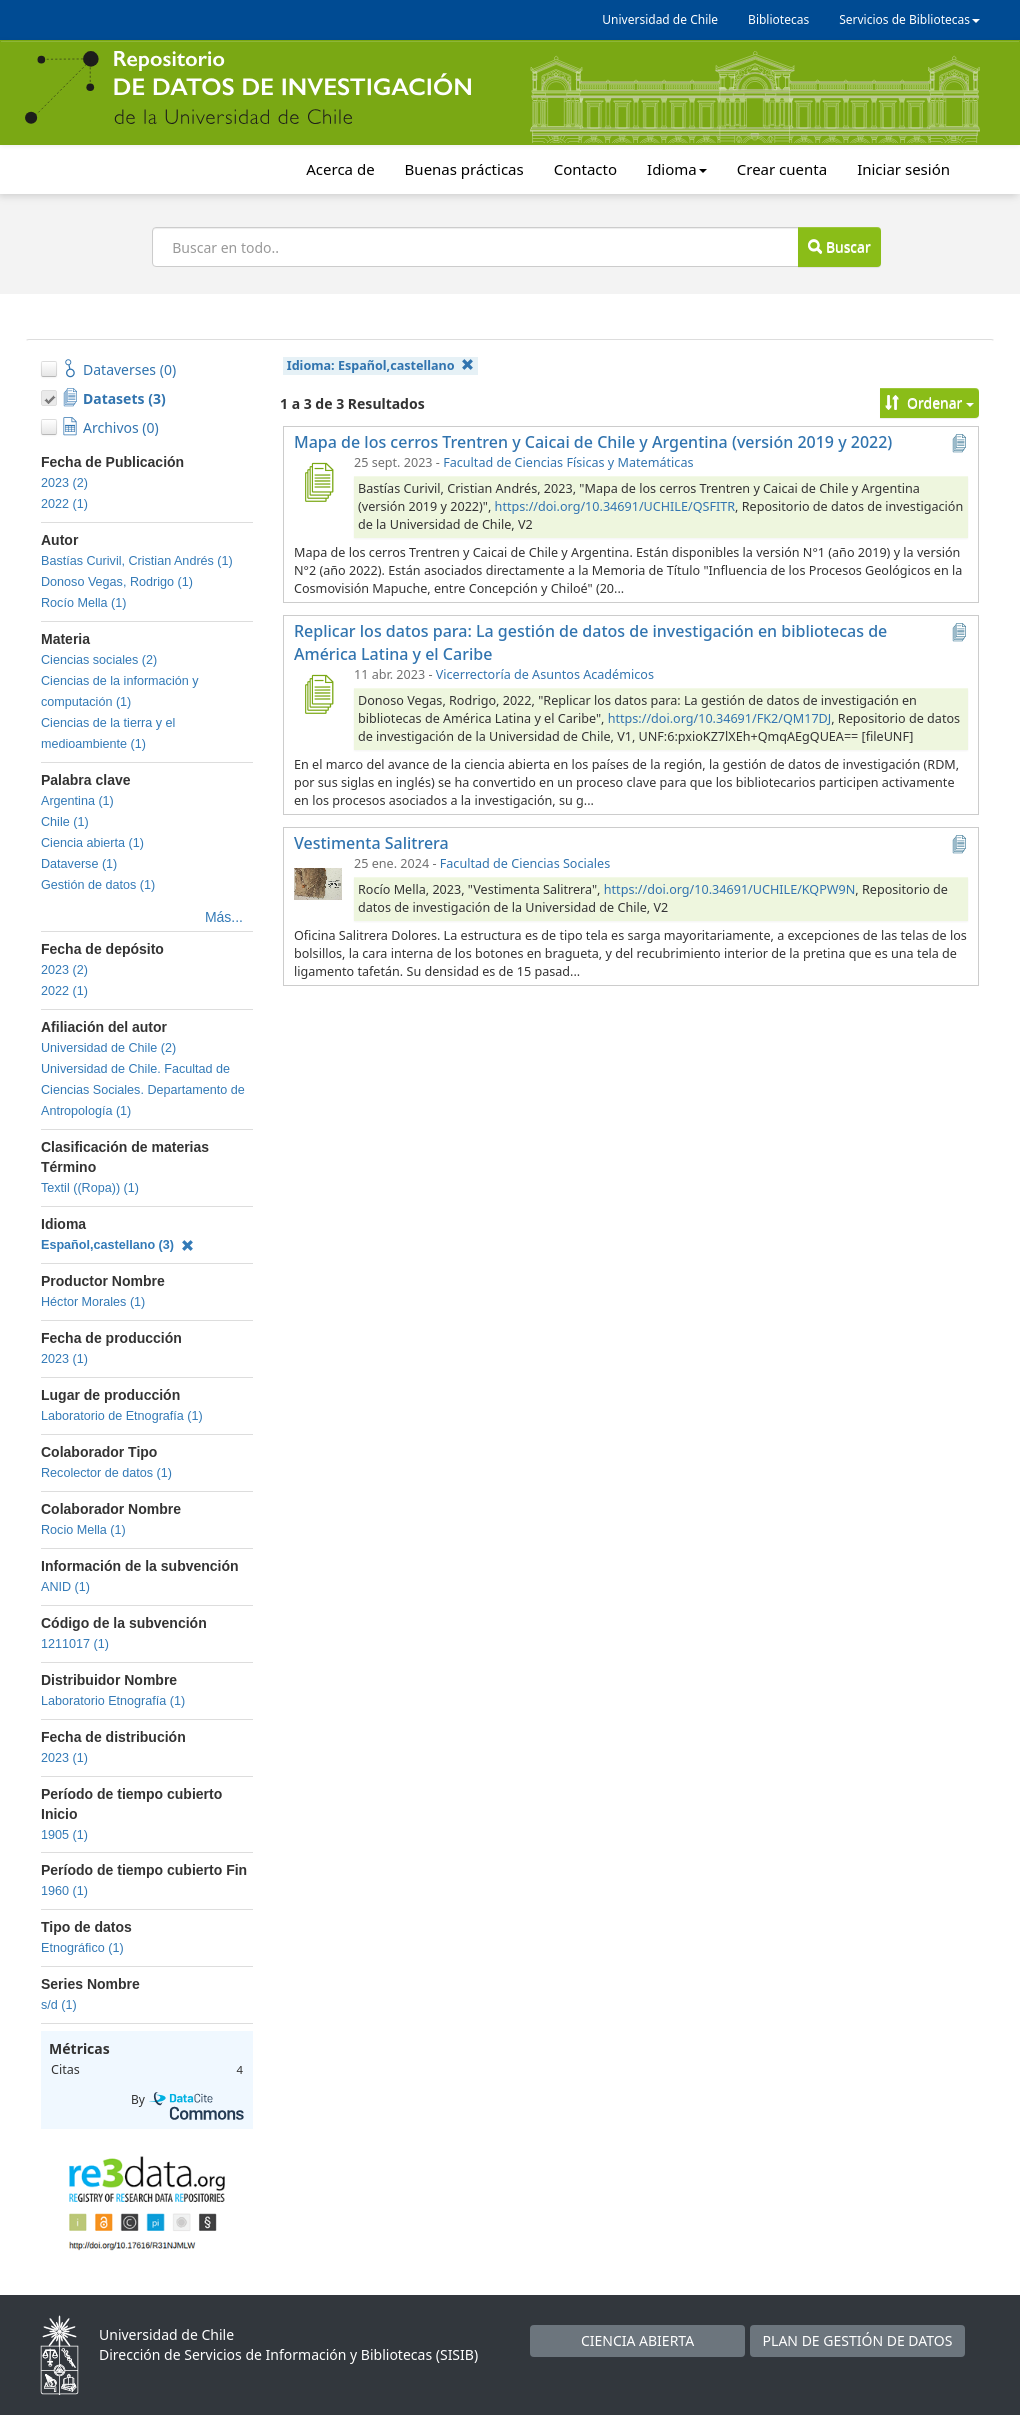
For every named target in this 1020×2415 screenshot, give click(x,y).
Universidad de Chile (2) (108, 1048)
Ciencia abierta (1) (92, 843)
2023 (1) (64, 1359)
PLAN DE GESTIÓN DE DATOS (858, 2340)
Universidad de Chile (660, 19)
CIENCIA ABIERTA (637, 2340)
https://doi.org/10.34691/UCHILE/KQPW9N (730, 889)
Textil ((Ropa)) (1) (90, 1188)
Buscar (839, 246)
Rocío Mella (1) (83, 603)
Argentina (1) (77, 801)
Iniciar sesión (903, 169)
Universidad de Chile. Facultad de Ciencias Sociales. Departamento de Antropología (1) (143, 1090)
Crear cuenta (782, 169)
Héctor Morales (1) (93, 1302)
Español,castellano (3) (117, 1245)
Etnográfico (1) (82, 1948)
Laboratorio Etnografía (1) (113, 1701)
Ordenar (929, 402)
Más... (224, 917)
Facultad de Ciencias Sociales (525, 863)
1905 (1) (64, 1835)
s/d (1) (59, 2005)
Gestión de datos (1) (98, 885)
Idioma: (380, 365)
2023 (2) (64, 483)
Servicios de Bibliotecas (909, 19)
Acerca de (340, 169)
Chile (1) (65, 822)
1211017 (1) (75, 1644)
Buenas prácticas (464, 169)
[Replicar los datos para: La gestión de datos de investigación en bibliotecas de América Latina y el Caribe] (318, 694)
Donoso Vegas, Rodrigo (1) (117, 582)
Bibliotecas (778, 19)
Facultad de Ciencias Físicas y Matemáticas (568, 462)
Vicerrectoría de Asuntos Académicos (545, 674)
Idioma (677, 169)
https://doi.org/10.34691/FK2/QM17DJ (720, 718)
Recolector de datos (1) (106, 1473)
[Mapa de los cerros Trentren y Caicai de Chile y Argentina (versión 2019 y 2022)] (318, 482)
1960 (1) (64, 1891)
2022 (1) (64, 504)
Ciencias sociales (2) (99, 660)
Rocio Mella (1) (83, 1530)
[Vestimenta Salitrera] (318, 883)
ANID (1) (65, 1587)
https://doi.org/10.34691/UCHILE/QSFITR (615, 506)
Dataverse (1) (79, 864)
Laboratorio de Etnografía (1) (122, 1416)
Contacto (585, 169)
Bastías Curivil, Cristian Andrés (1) (137, 561)
